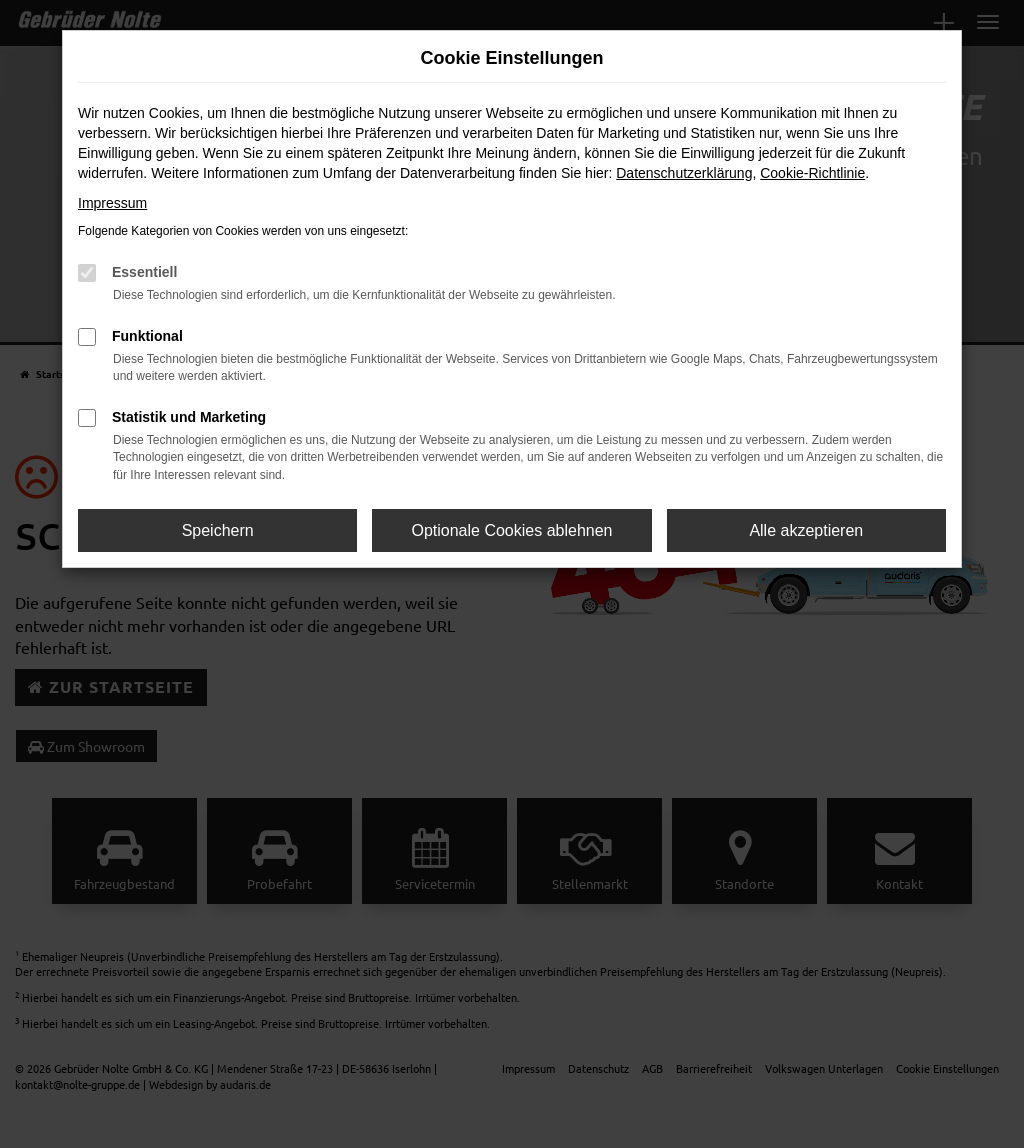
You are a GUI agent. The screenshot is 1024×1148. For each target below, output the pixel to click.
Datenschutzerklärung (684, 173)
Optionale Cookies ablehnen (511, 530)
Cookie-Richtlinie (812, 173)
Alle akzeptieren (806, 530)
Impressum (112, 203)
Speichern (218, 530)
